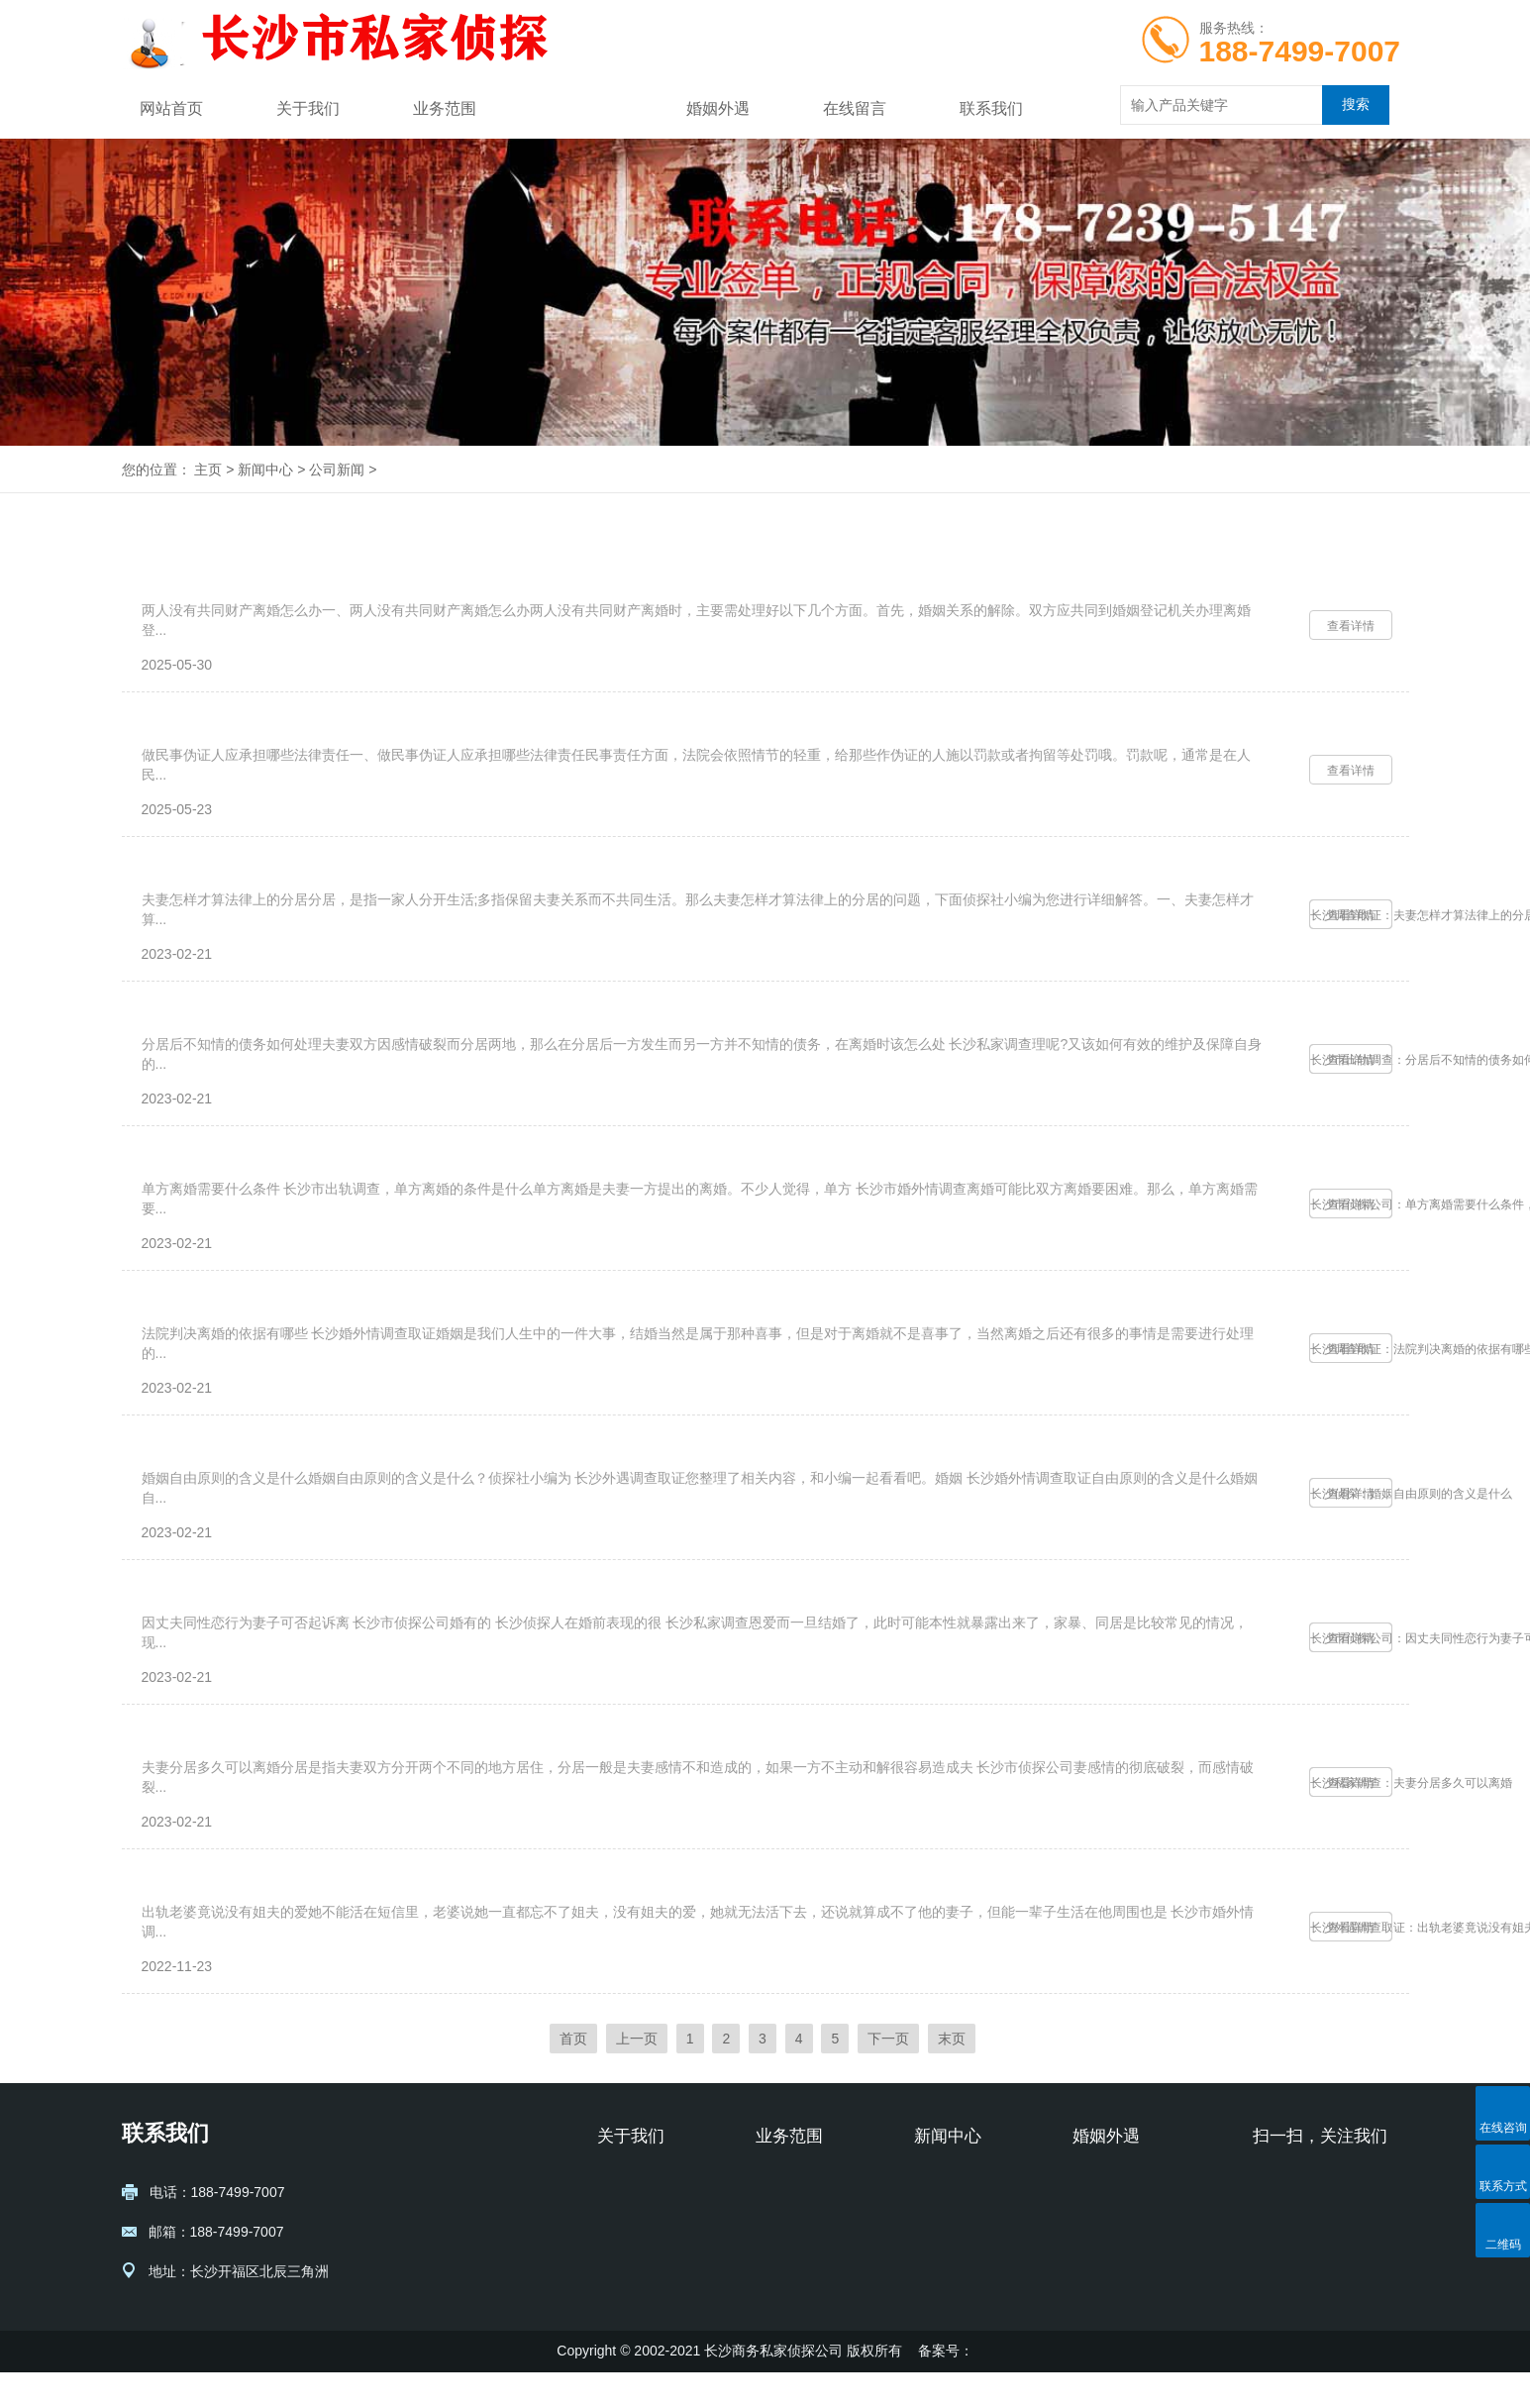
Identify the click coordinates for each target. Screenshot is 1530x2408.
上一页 (637, 2074)
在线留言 (854, 108)
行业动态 (941, 2248)
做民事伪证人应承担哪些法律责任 (268, 753)
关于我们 (308, 108)
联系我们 (991, 108)
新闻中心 (581, 108)
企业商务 (783, 2278)
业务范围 (444, 108)
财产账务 (783, 2308)
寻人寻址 (783, 2248)
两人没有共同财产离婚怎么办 (251, 590)
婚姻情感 (783, 2219)
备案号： (945, 2386)
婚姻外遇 (718, 108)
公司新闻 (336, 469)
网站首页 (171, 108)
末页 (952, 2074)
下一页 (888, 2074)
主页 (208, 469)
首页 (573, 2074)
